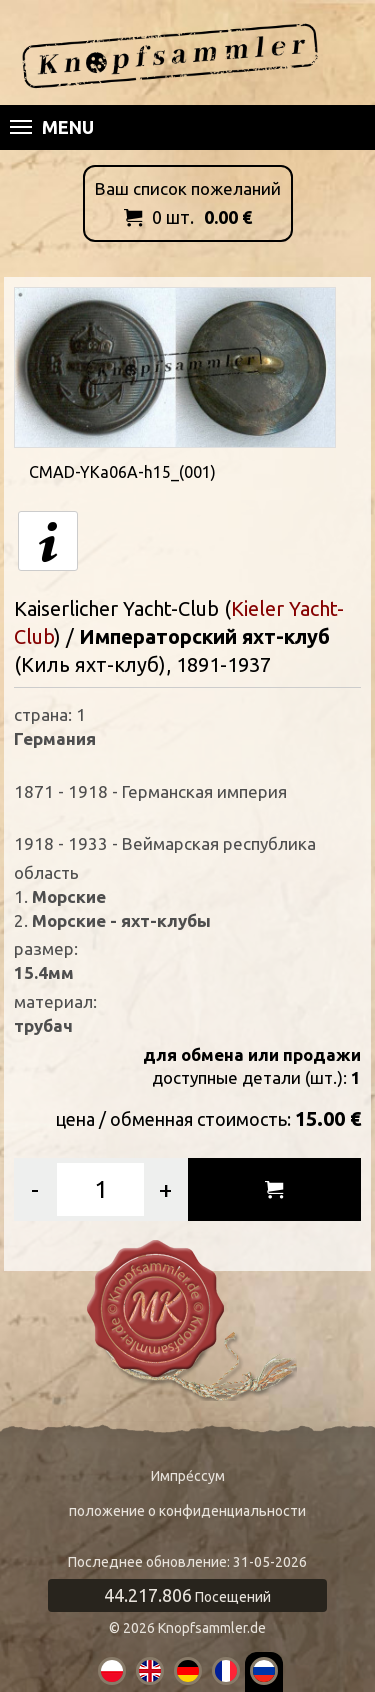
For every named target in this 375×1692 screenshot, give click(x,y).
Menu (52, 127)
